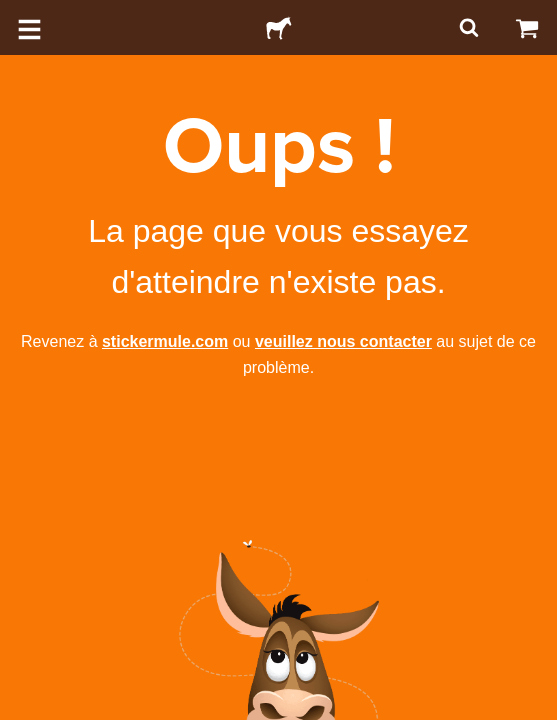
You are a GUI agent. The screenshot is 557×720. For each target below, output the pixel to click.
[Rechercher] (467, 27)
